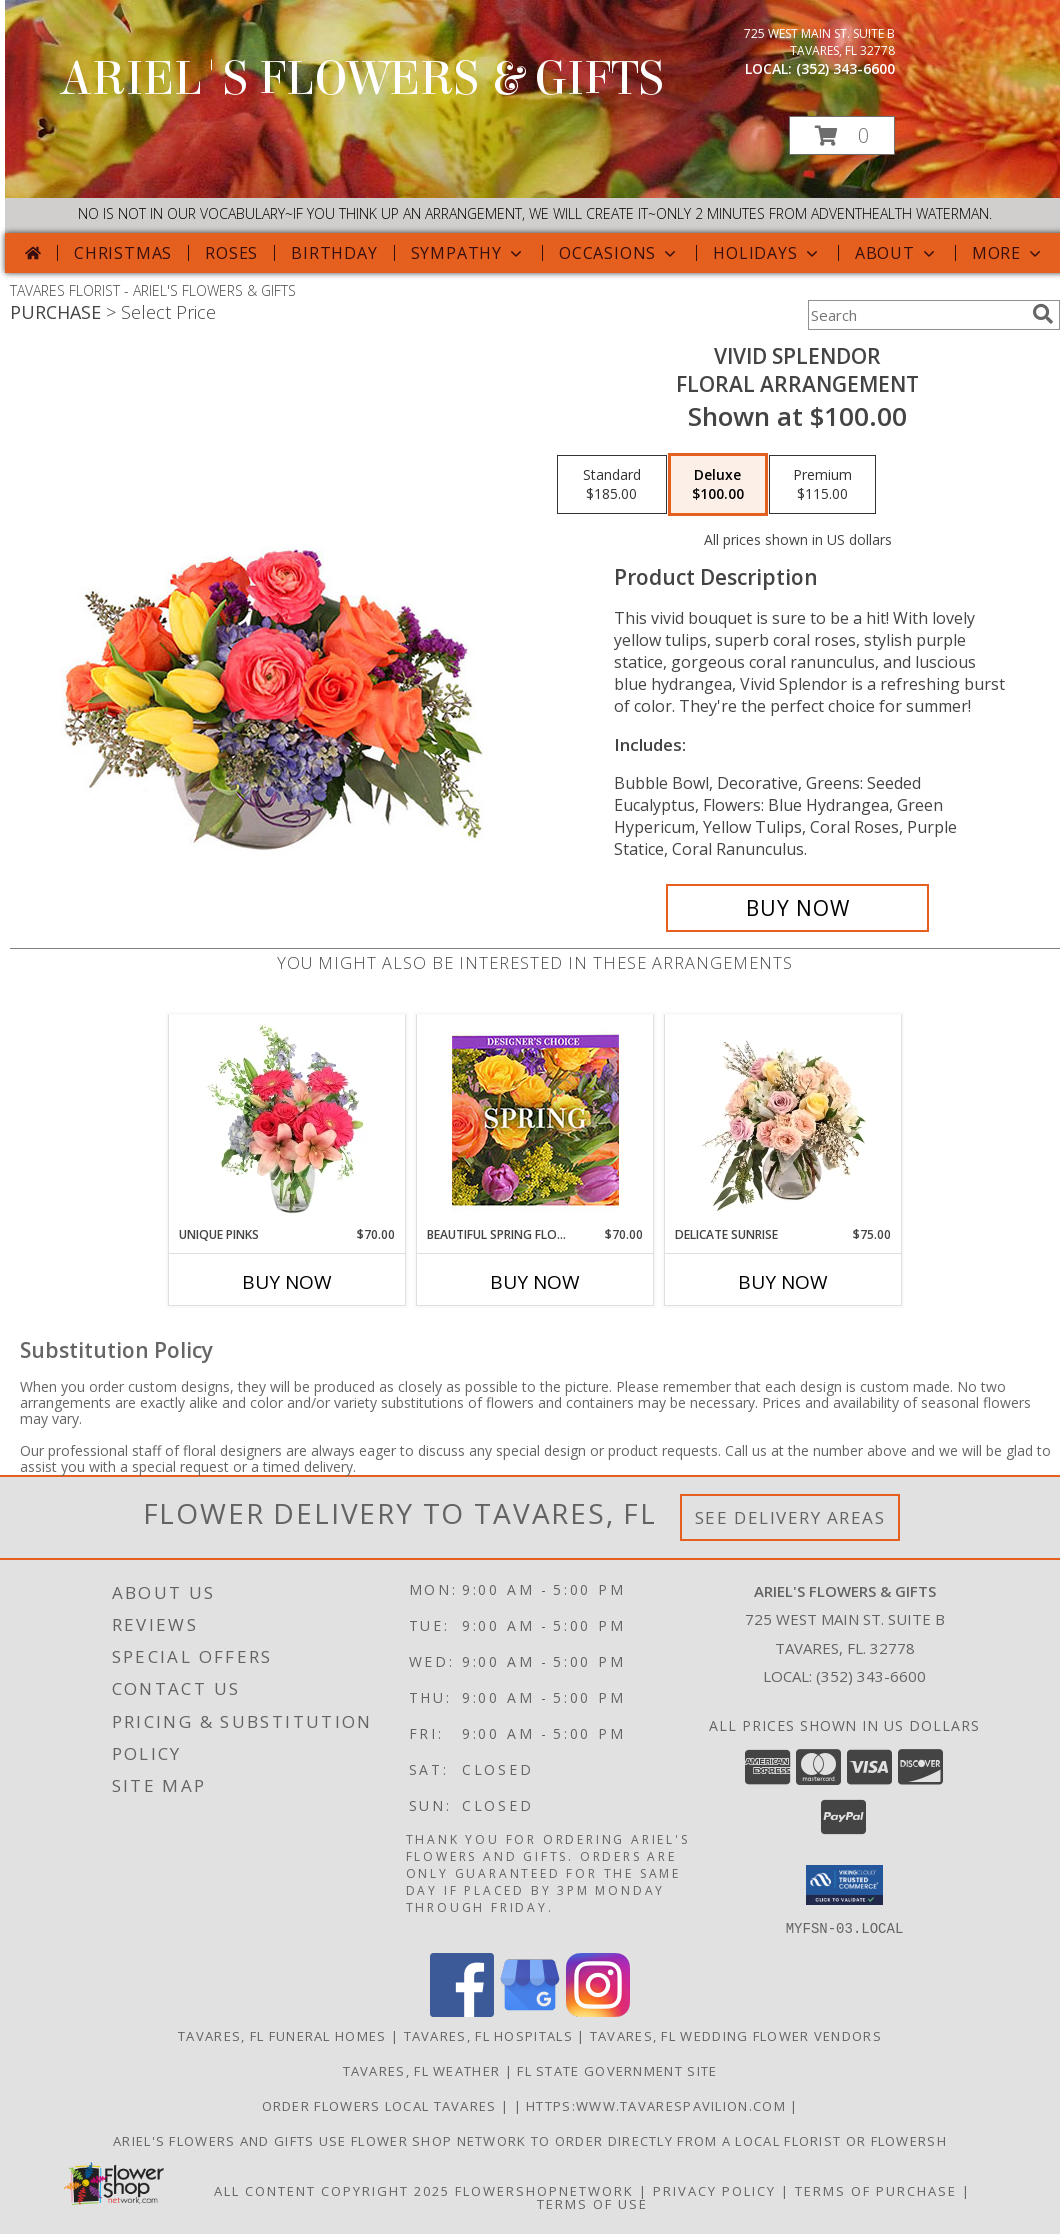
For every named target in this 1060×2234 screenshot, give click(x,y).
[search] (1043, 314)
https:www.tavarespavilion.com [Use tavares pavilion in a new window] (658, 2105)
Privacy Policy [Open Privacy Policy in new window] (714, 2190)
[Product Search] (916, 315)
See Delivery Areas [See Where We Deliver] (790, 1517)
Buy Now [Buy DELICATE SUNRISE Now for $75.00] (783, 1282)
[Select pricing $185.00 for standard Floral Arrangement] (612, 485)
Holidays (767, 253)
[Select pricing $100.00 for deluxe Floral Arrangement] (718, 485)
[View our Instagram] (598, 2010)
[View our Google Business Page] (530, 2010)
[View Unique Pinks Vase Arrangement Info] (287, 1120)
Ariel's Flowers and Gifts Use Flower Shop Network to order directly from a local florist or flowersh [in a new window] (530, 2140)
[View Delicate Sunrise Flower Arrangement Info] (783, 1120)
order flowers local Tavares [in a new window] (381, 2105)
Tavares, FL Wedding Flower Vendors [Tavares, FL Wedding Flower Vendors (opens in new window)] (736, 2035)
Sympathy (468, 253)
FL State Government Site (617, 2070)
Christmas (123, 253)
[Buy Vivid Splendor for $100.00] (797, 908)
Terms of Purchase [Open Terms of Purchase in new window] (876, 2190)
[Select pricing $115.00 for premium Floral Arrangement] (822, 485)
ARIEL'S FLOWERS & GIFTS (362, 79)
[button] (842, 135)
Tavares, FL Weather (422, 2070)
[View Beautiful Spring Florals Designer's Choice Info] (535, 1120)
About (897, 253)
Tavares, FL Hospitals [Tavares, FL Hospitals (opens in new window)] (488, 2035)
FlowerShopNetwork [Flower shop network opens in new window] (544, 2190)
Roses (231, 253)
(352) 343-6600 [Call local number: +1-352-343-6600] (845, 68)
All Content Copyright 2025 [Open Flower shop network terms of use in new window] (332, 2190)
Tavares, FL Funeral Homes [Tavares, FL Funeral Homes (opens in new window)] (282, 2035)
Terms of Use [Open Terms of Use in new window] (592, 2203)
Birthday (334, 253)
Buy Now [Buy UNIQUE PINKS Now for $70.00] (287, 1282)
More (1008, 253)
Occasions (619, 253)
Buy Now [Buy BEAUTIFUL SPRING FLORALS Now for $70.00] (535, 1282)
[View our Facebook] (462, 2010)
